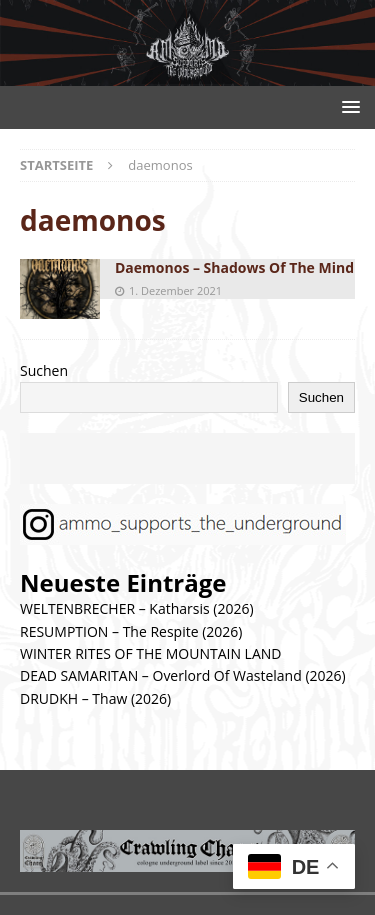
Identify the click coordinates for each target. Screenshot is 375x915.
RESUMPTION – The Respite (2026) (131, 631)
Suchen (44, 370)
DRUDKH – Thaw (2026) (95, 698)
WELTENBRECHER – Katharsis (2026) (137, 608)
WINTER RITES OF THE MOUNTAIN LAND (150, 653)
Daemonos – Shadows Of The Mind (234, 267)
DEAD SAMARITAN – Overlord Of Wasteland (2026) (183, 675)
